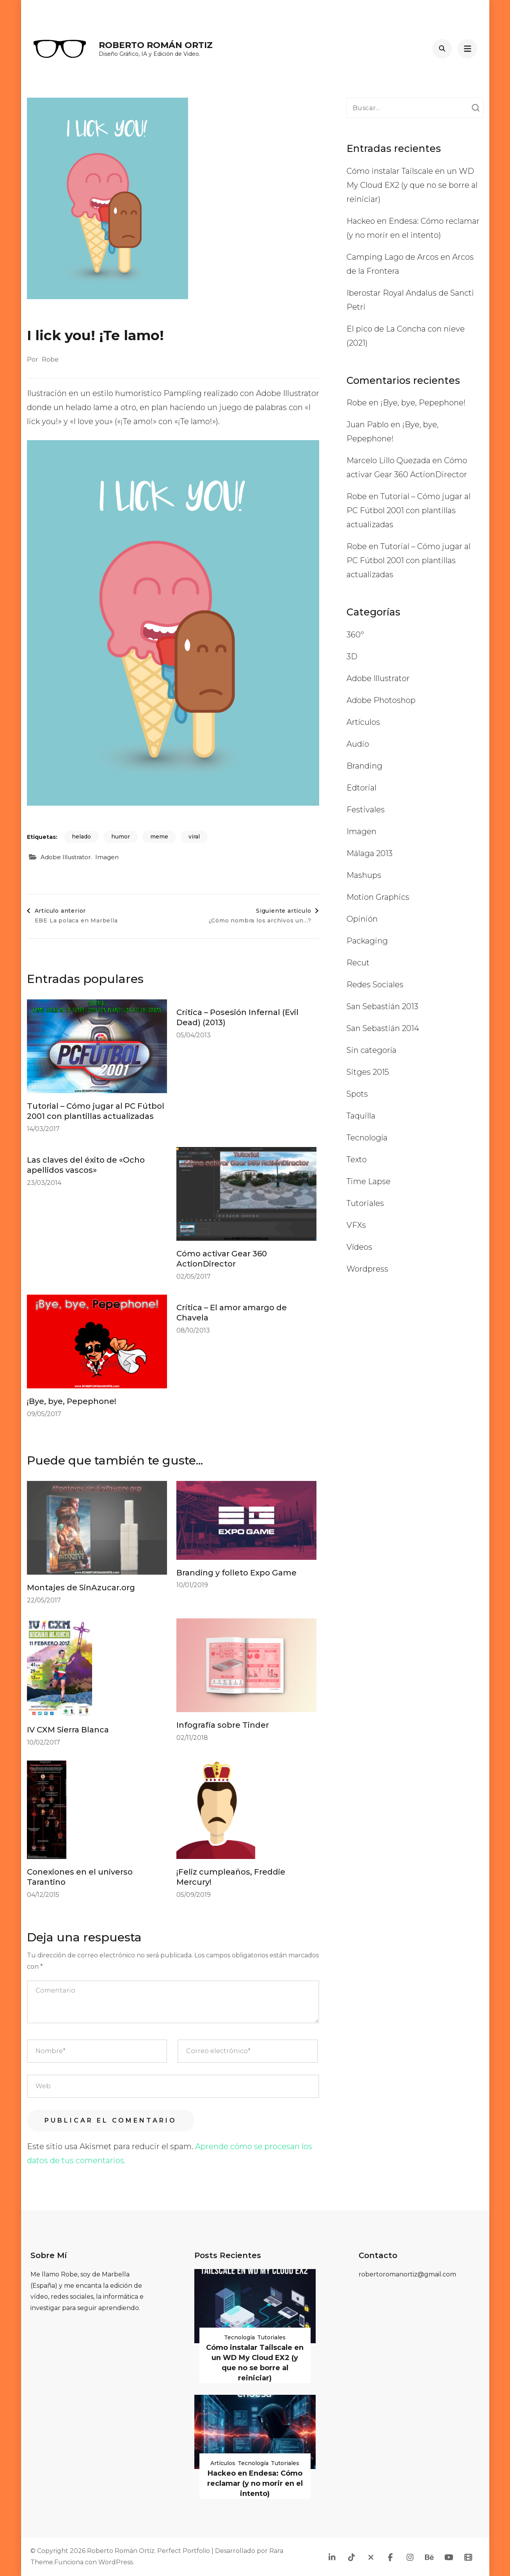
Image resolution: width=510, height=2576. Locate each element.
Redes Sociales (375, 984)
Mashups (364, 875)
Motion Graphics (378, 897)
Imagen (107, 857)
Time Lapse (369, 1181)
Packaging (367, 940)
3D (352, 656)
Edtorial (362, 787)
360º (355, 634)
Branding (364, 766)
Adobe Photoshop (381, 700)
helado (81, 836)
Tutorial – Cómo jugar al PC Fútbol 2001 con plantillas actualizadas (409, 510)
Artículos (363, 722)
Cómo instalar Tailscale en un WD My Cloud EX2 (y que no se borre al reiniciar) (412, 185)
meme (159, 836)
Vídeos (359, 1247)
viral (194, 836)
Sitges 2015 (368, 1072)
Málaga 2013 (370, 853)
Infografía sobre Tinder (222, 1725)
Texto (357, 1159)
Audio (358, 744)
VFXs (356, 1225)
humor (120, 836)
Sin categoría (371, 1050)
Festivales (366, 809)
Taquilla (361, 1115)
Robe (50, 359)
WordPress (115, 2562)
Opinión (362, 919)
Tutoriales (365, 1203)
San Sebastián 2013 (382, 1006)
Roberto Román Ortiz (156, 45)
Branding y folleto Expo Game (236, 1572)
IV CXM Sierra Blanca (68, 1729)
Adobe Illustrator (66, 857)
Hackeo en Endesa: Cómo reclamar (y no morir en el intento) (255, 2483)
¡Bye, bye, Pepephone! (71, 1401)
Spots (357, 1094)
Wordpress (367, 1269)
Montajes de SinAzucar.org (81, 1587)
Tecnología (367, 1137)
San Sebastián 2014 (383, 1028)
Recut (358, 962)
